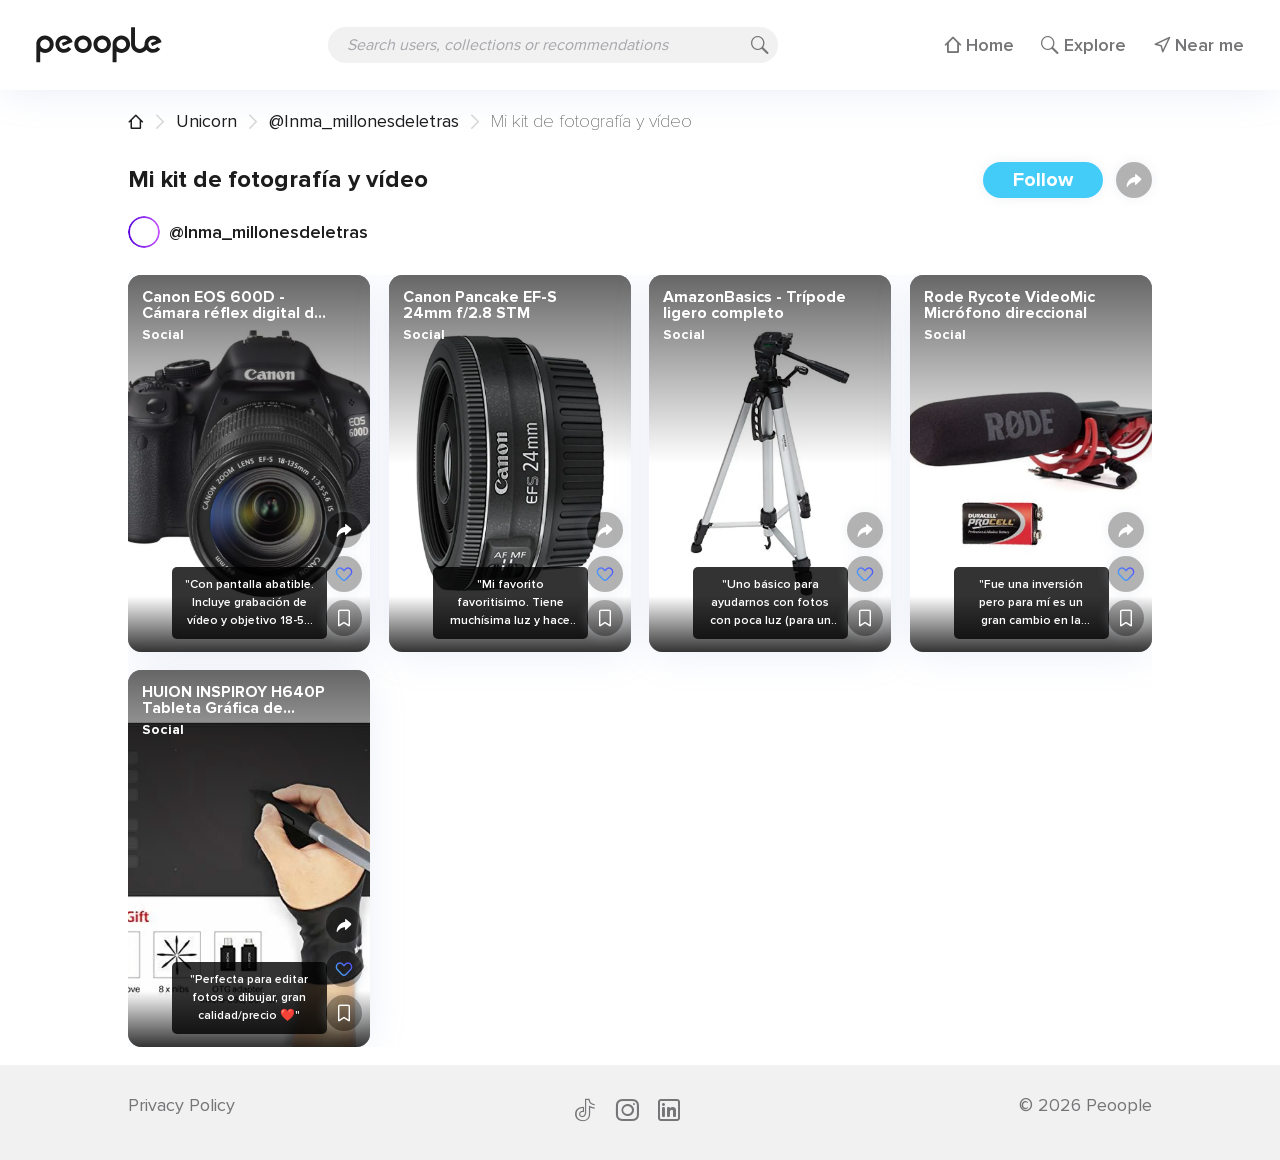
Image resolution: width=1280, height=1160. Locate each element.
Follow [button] (1043, 180)
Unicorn (206, 121)
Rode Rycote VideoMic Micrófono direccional (1008, 305)
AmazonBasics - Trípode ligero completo (754, 305)
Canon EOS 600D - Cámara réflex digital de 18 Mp (233, 305)
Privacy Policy (181, 1105)
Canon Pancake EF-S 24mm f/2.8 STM (479, 305)
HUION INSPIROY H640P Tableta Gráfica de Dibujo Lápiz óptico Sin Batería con (233, 700)
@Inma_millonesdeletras (364, 121)
